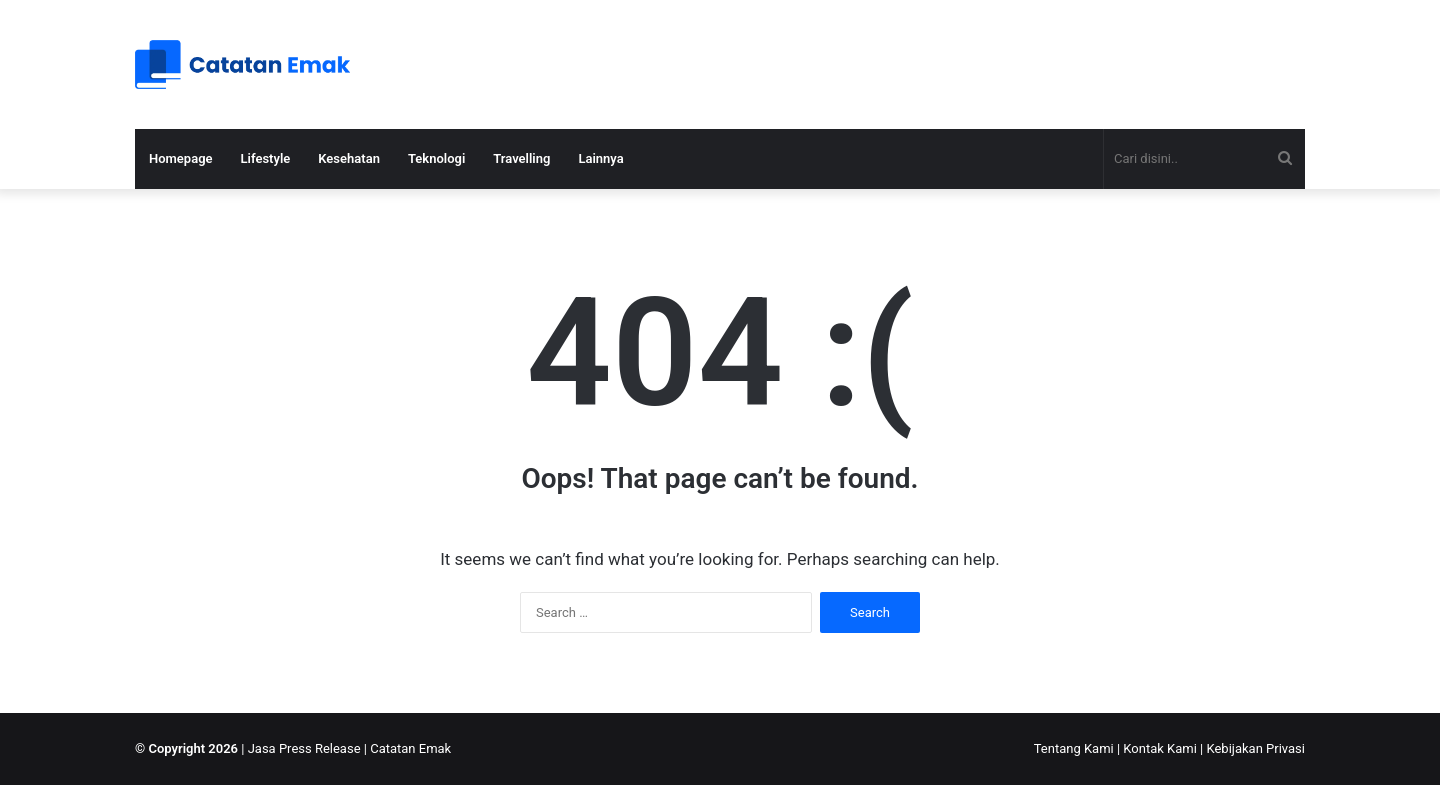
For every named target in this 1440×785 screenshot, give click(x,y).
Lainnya (600, 158)
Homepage (181, 158)
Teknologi (436, 158)
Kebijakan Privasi (1255, 748)
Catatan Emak (410, 748)
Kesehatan (349, 158)
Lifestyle (266, 158)
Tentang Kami (1074, 748)
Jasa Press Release (304, 748)
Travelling (521, 158)
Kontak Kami (1160, 748)
